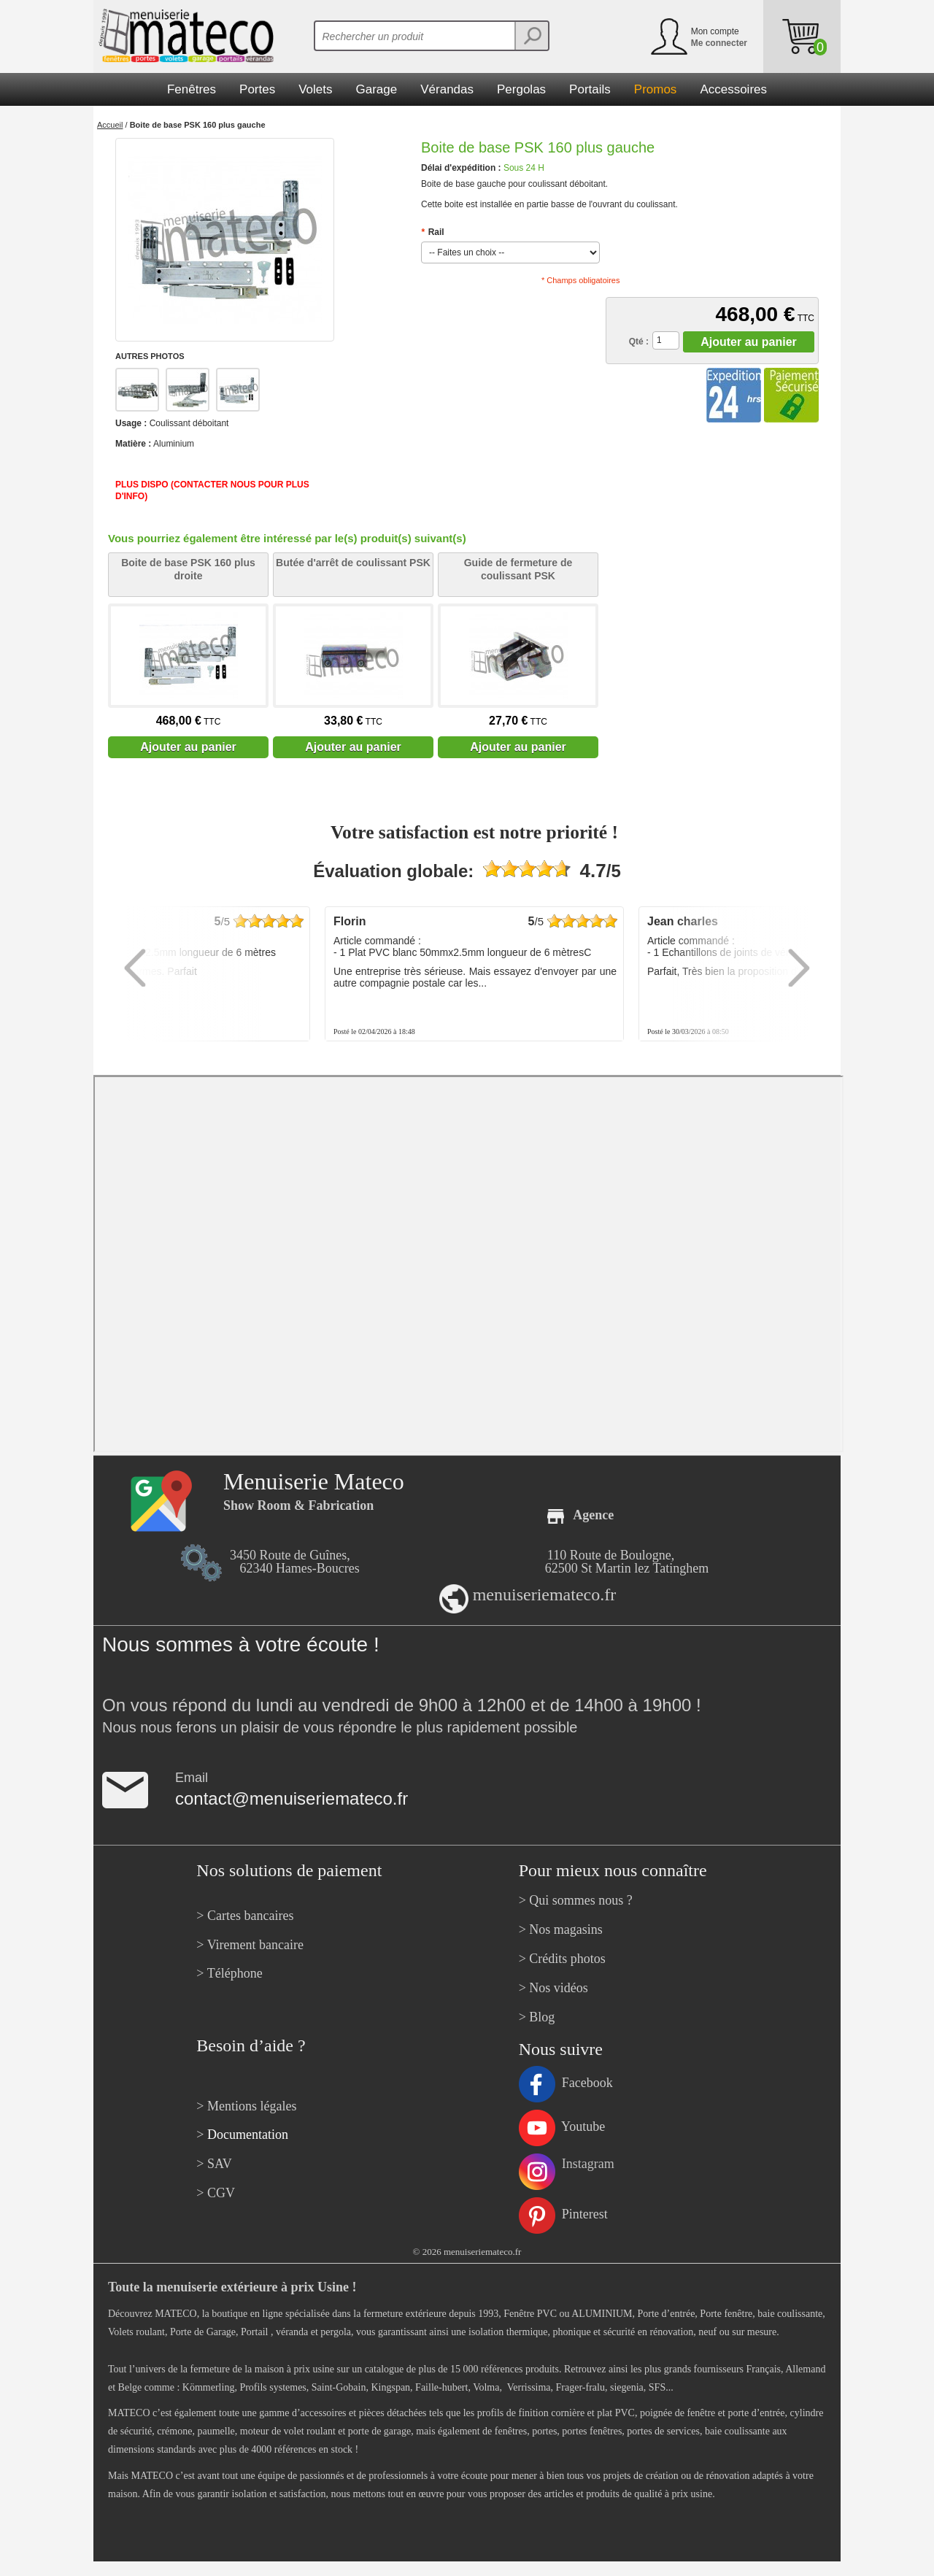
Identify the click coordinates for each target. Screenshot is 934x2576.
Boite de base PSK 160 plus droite (188, 569)
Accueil (110, 124)
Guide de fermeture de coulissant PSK (518, 569)
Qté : (639, 341)
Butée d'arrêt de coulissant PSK (353, 562)
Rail (432, 232)
